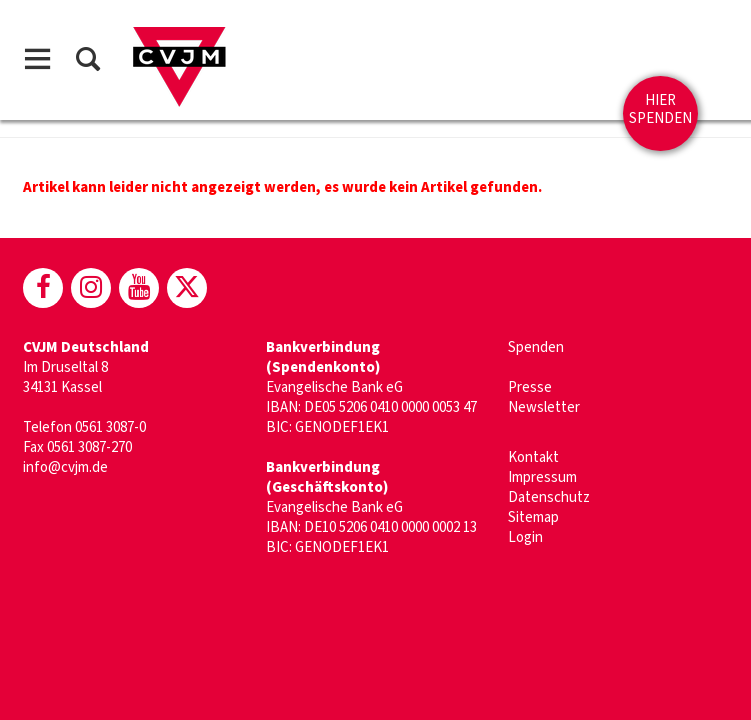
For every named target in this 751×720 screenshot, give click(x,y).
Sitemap (533, 517)
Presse (530, 387)
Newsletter (544, 407)
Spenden (536, 347)
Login (525, 537)
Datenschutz (549, 497)
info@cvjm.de (65, 467)
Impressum (542, 477)
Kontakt (533, 457)
